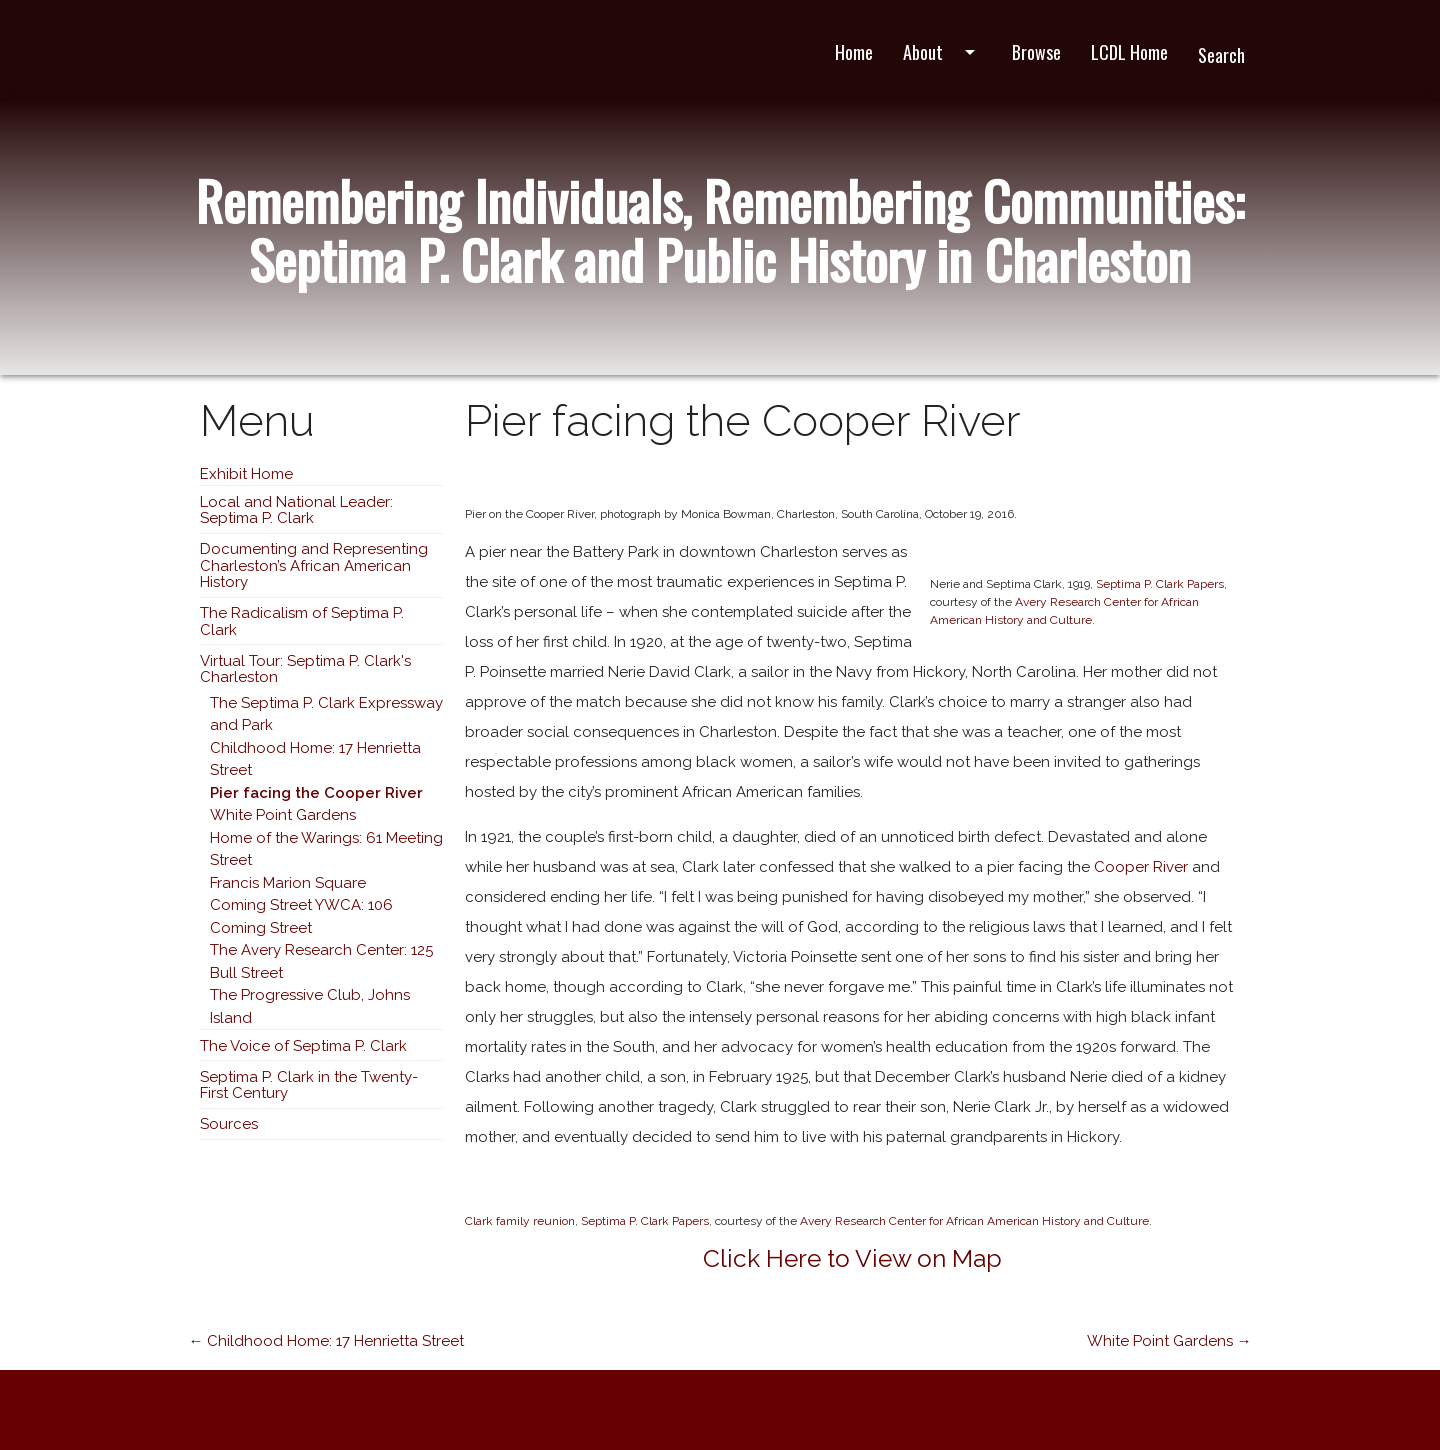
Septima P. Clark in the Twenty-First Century (309, 1085)
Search (1221, 55)
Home (854, 52)
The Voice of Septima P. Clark (303, 1046)
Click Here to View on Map (852, 1258)
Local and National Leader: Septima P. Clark (296, 510)
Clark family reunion (520, 1221)
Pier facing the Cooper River (316, 793)
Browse (1036, 52)
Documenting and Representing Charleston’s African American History (314, 565)
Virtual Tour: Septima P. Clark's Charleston (305, 669)
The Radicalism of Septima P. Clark (302, 621)
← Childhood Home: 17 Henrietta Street (326, 1341)
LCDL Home (1129, 52)
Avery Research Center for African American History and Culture (974, 1221)
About (942, 52)
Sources (229, 1124)
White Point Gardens (283, 815)
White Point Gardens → (1169, 1341)
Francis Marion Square (288, 883)
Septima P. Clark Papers (1160, 584)
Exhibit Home (246, 474)
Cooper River (1141, 867)
